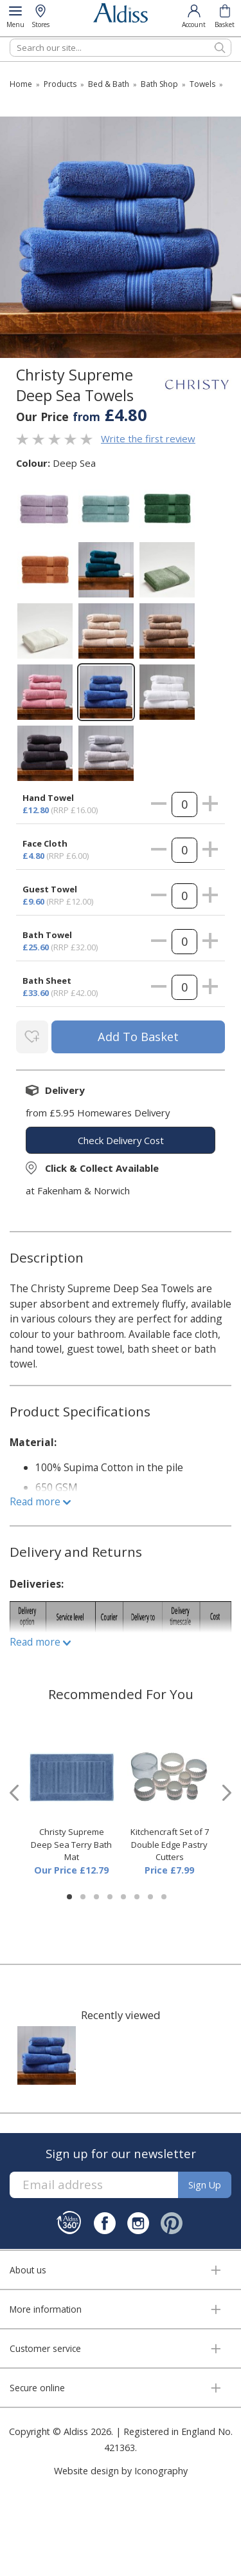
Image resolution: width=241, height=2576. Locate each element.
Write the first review (148, 438)
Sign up (204, 2185)
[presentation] (14, 1793)
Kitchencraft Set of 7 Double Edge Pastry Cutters (169, 1844)
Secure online (37, 2388)
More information (46, 2309)
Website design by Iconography (121, 2471)
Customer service (45, 2348)
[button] (69, 1896)
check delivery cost (121, 1140)
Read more (40, 1501)
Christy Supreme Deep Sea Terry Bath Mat (71, 1844)
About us (28, 2270)
